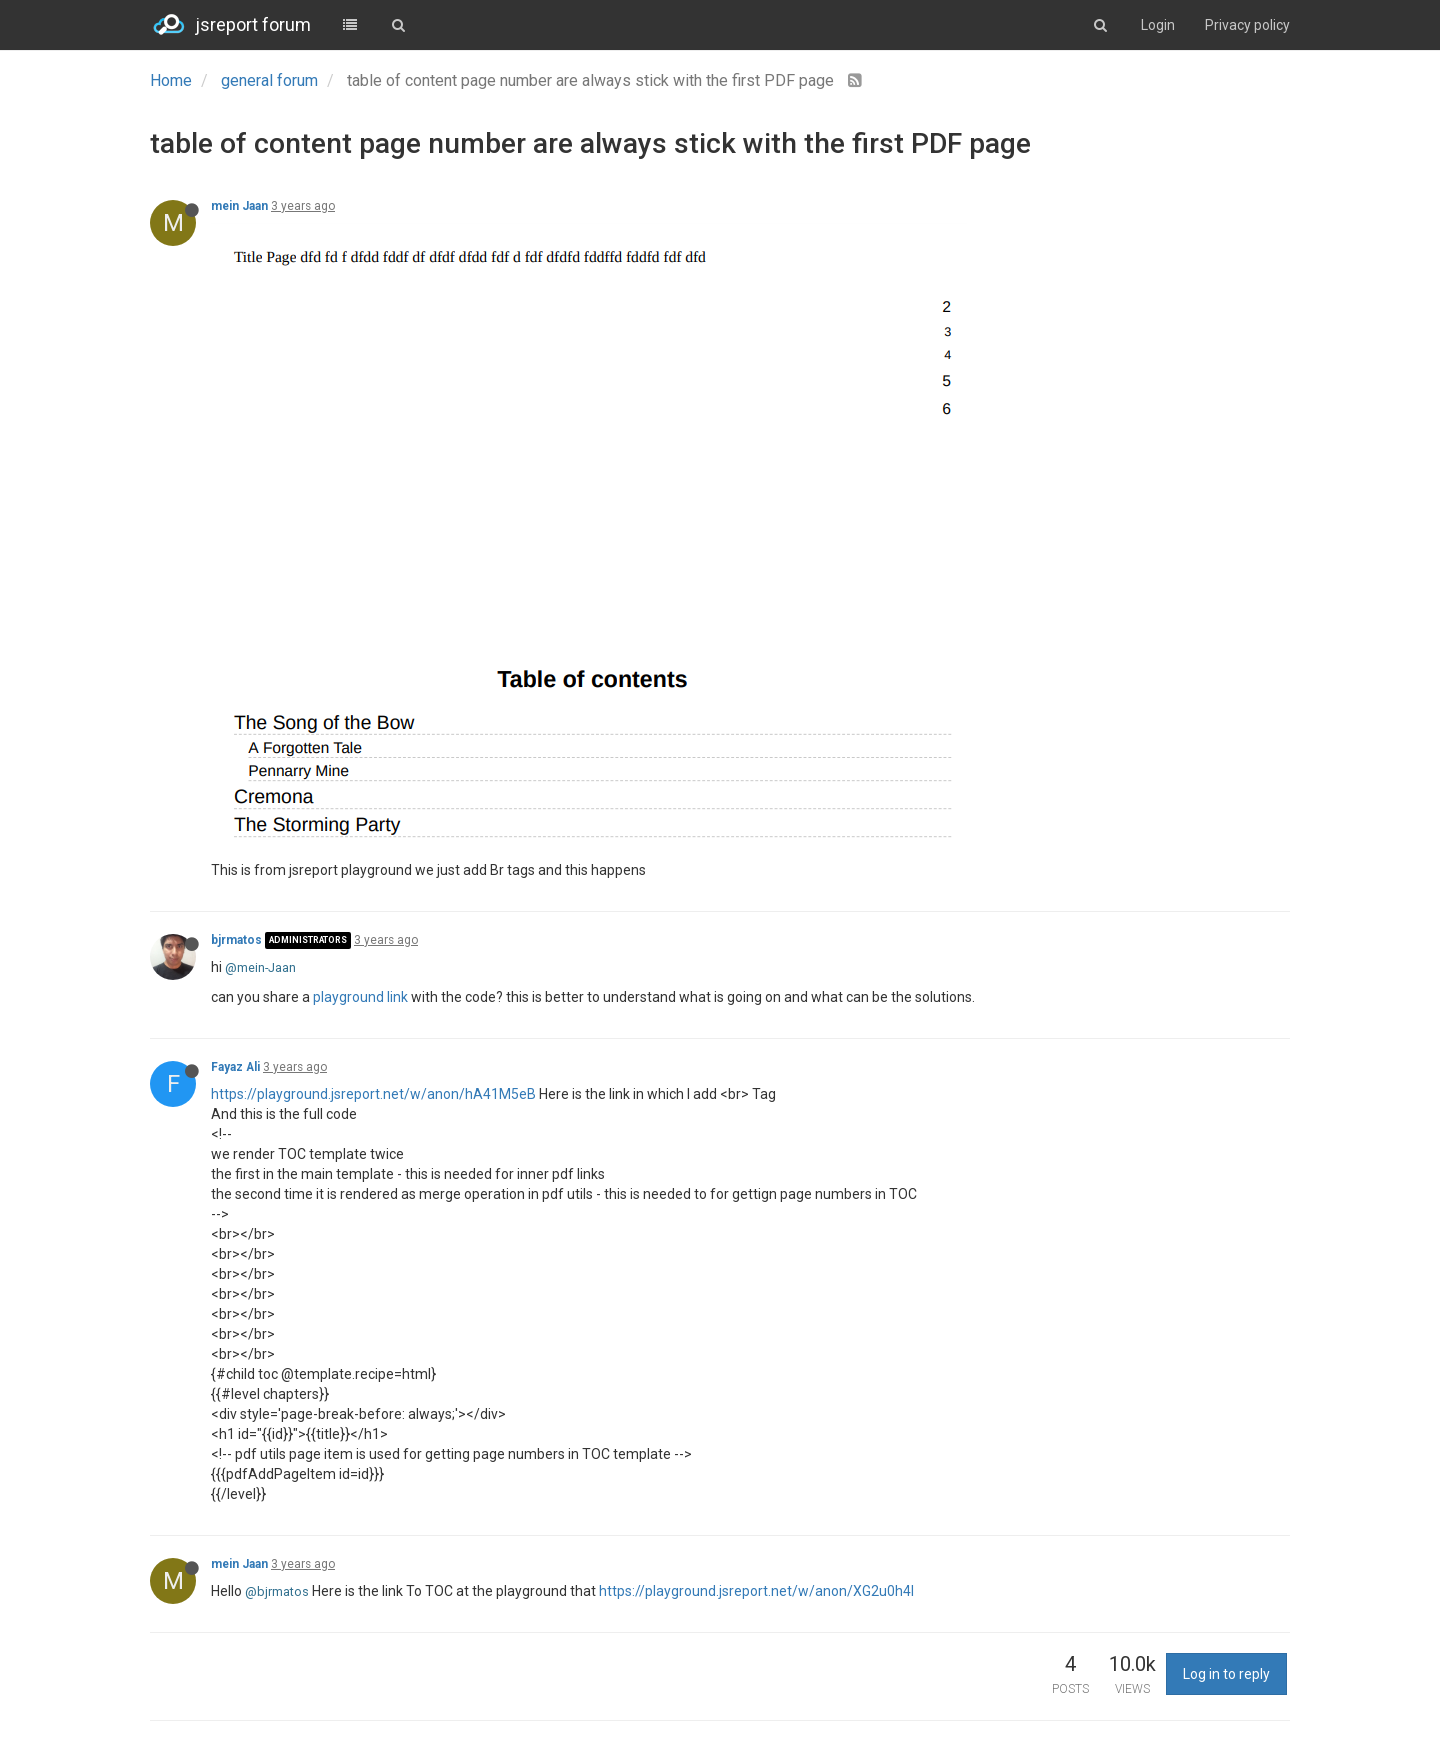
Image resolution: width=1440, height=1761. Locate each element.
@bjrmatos (277, 1591)
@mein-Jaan (260, 967)
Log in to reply (1226, 1674)
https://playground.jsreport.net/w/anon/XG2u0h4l (756, 1591)
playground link (360, 997)
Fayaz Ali (235, 1067)
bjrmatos (236, 940)
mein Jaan (239, 206)
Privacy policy (1247, 25)
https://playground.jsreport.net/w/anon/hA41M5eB (373, 1094)
